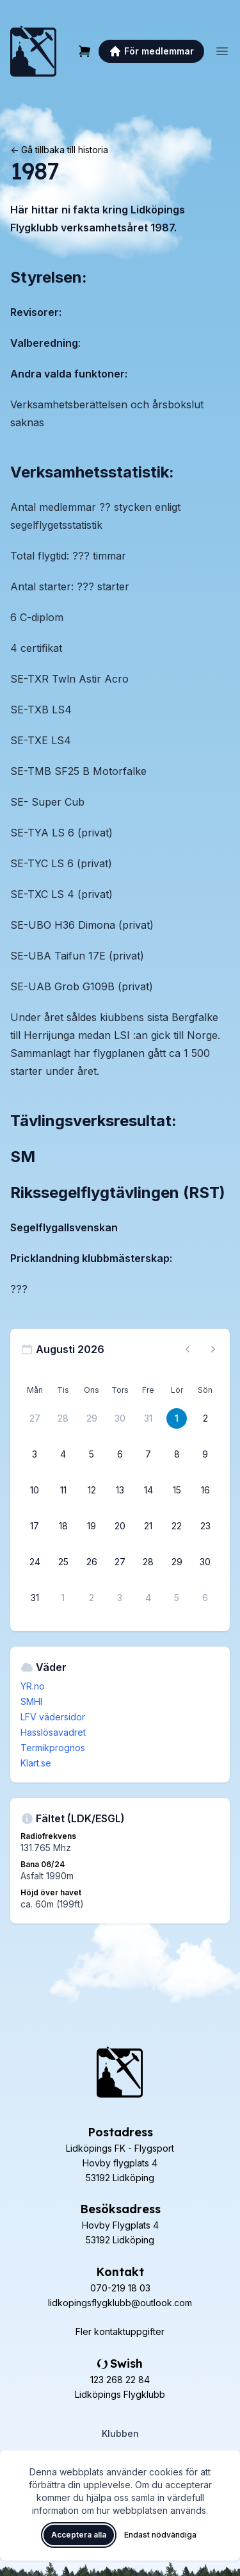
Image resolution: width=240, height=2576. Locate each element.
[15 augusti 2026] (176, 1490)
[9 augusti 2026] (205, 1454)
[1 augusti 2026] (176, 1418)
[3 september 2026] (119, 1598)
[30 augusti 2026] (205, 1562)
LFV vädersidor (52, 1716)
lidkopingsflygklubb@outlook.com (120, 2302)
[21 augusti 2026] (148, 1526)
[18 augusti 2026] (63, 1526)
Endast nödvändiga (160, 2534)
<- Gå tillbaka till (59, 149)
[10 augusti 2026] (34, 1490)
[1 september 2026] (63, 1598)
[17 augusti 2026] (34, 1526)
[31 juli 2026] (148, 1418)
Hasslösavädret (53, 1732)
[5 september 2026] (176, 1598)
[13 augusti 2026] (119, 1490)
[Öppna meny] (222, 51)
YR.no (32, 1686)
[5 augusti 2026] (91, 1454)
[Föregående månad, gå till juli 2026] (187, 1349)
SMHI (31, 1701)
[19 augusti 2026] (91, 1526)
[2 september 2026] (91, 1598)
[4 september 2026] (148, 1598)
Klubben (120, 2433)
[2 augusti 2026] (205, 1418)
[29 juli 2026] (91, 1418)
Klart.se (35, 1762)
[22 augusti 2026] (176, 1526)
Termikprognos (52, 1747)
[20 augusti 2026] (119, 1526)
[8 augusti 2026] (176, 1454)
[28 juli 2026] (63, 1418)
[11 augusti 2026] (63, 1490)
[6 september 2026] (205, 1598)
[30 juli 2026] (119, 1418)
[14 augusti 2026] (148, 1490)
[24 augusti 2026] (34, 1562)
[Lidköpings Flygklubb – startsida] (33, 51)
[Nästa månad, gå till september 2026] (213, 1349)
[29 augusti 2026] (176, 1562)
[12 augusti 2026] (91, 1490)
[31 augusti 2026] (34, 1598)
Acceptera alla (78, 2534)
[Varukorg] (84, 51)
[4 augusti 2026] (63, 1454)
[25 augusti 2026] (63, 1562)
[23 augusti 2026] (205, 1526)
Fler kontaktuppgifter (120, 2331)
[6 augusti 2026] (119, 1454)
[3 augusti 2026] (34, 1454)
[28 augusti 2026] (148, 1562)
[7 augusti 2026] (148, 1454)
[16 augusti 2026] (205, 1490)
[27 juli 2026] (34, 1418)
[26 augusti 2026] (91, 1562)
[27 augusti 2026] (119, 1562)
